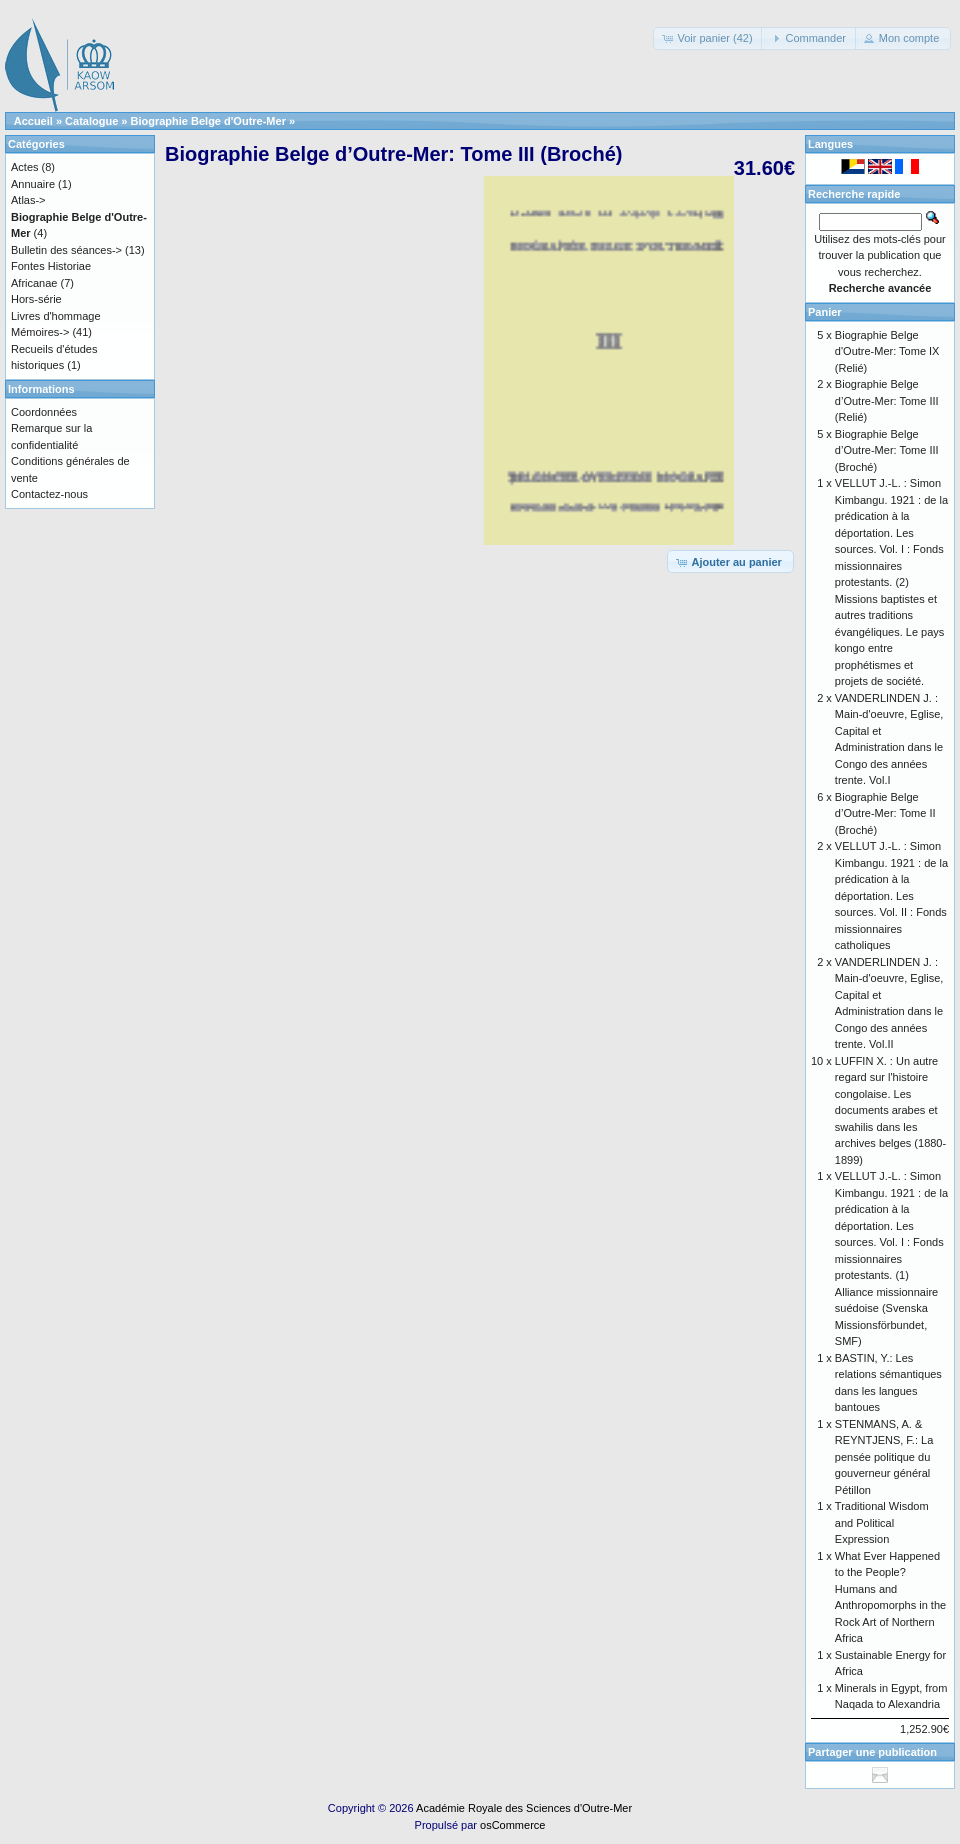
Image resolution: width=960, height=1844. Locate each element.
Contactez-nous (49, 494)
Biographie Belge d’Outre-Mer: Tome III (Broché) (887, 450)
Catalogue (91, 121)
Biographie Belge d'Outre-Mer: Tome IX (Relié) (887, 351)
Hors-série (36, 299)
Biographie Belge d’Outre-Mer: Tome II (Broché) (885, 813)
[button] (708, 38)
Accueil (33, 121)
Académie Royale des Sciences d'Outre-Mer (524, 1808)
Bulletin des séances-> (66, 250)
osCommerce (512, 1825)
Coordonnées (44, 412)
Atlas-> (28, 200)
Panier (825, 312)
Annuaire (33, 184)
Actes (25, 167)
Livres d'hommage (56, 316)
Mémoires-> (40, 332)
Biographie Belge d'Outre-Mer (208, 121)
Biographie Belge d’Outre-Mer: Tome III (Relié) (887, 400)
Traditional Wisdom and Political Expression (882, 1522)
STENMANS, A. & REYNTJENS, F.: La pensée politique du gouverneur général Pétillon (884, 1457)
